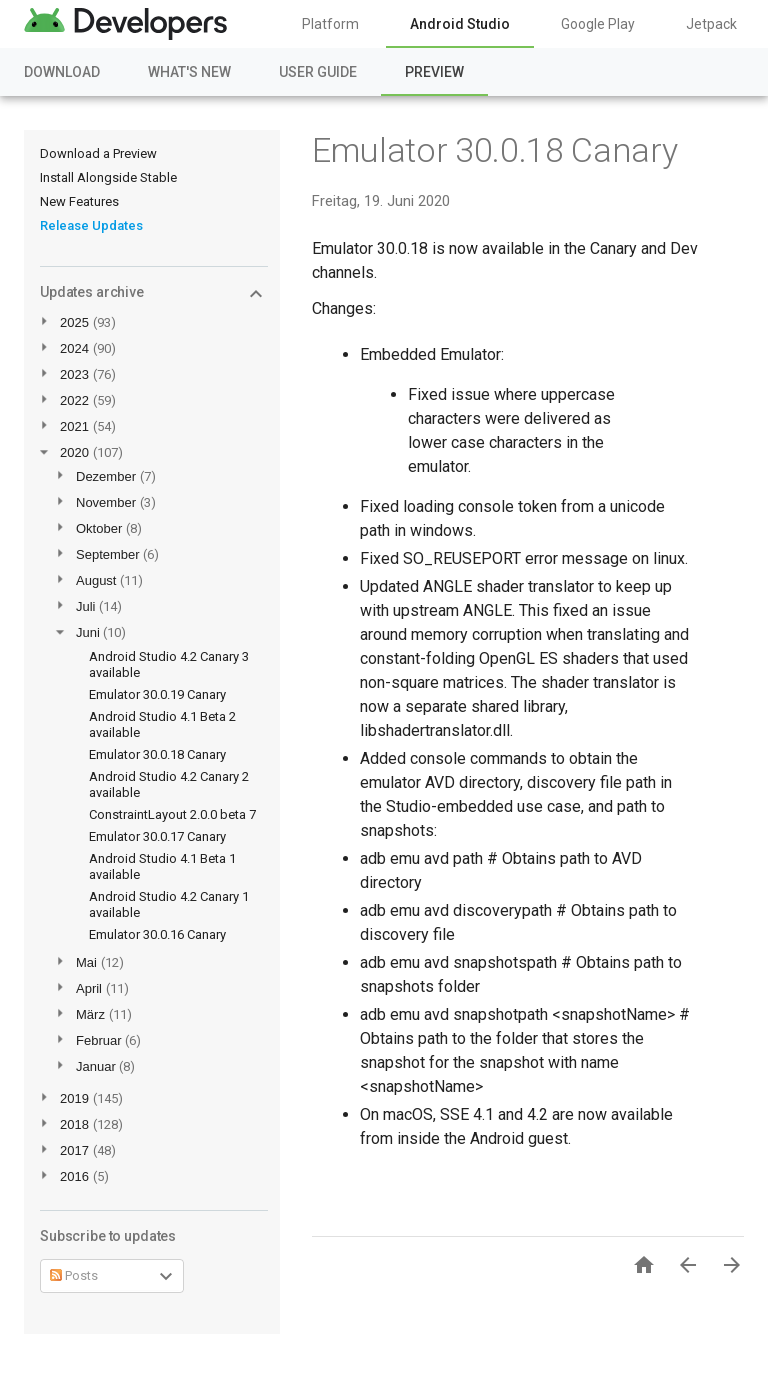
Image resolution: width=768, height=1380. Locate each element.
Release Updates (91, 225)
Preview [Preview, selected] (434, 72)
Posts (74, 1275)
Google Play (598, 24)
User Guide (318, 72)
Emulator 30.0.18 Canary (157, 754)
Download (62, 72)
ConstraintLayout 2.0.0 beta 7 (172, 814)
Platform (330, 24)
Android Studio (460, 24)
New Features (79, 201)
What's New (189, 72)
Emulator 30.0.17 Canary (157, 836)
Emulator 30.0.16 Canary (157, 934)
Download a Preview (98, 153)
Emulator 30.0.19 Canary (157, 694)
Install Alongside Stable (108, 177)
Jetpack (711, 24)
